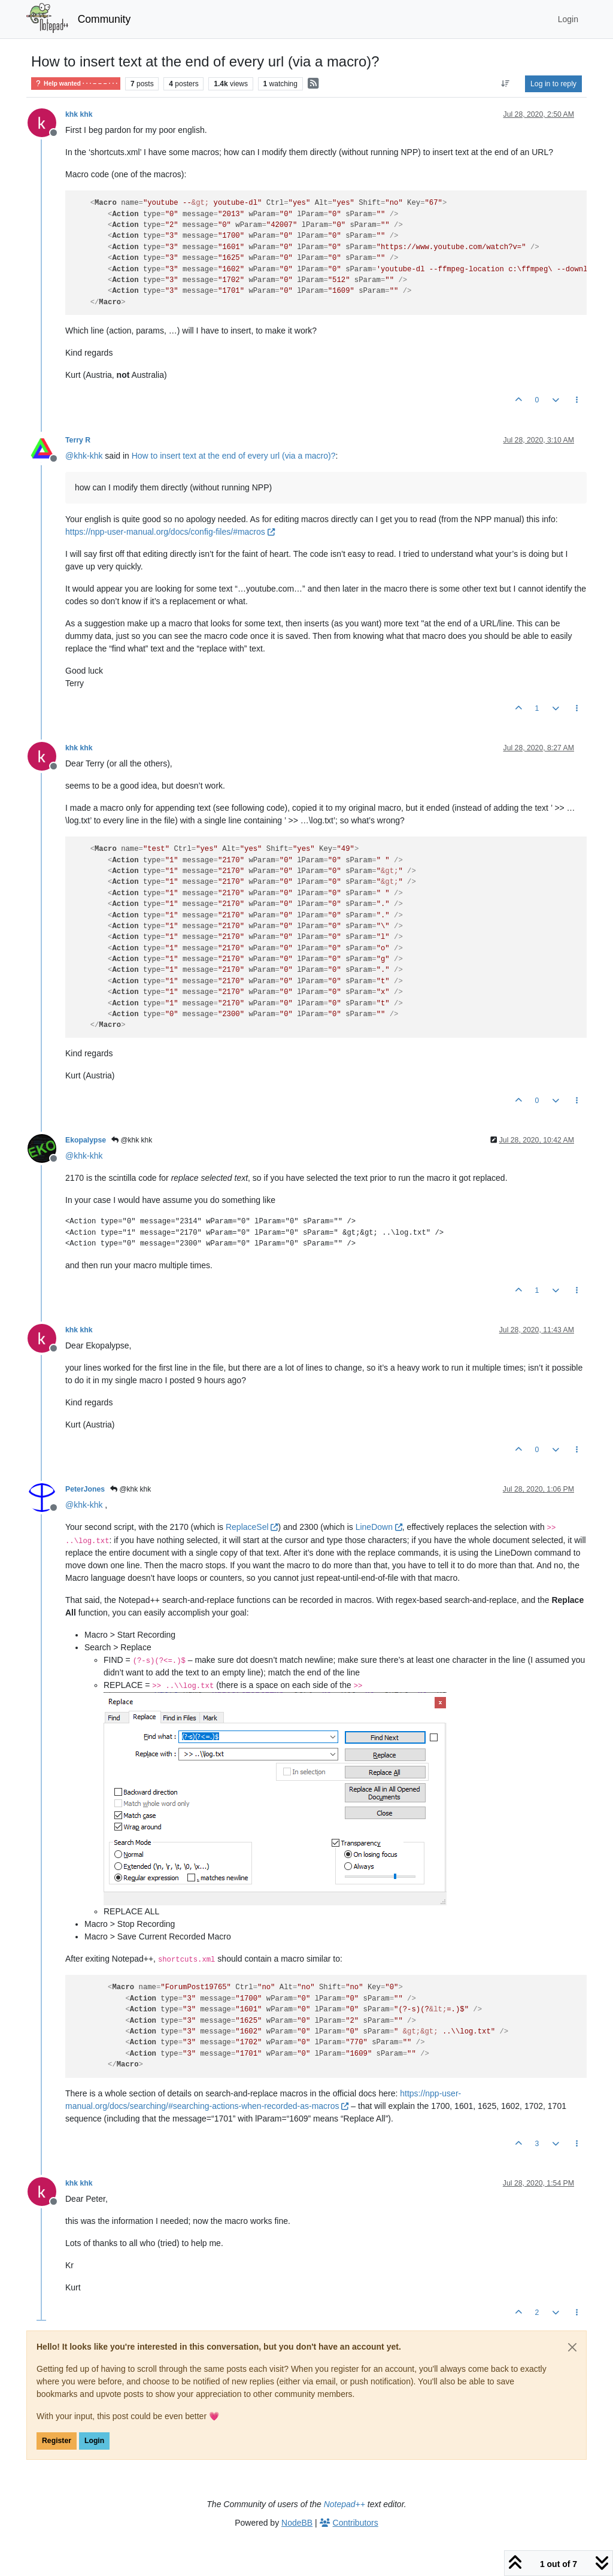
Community (104, 19)
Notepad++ (344, 2504)
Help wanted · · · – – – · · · (75, 83)
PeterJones (85, 1489)
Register (56, 2440)
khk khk (79, 114)
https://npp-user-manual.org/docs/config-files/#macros (170, 532)
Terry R (77, 440)
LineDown (379, 1527)
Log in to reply (553, 84)
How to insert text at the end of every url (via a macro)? (234, 455)
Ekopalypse (85, 1140)
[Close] (572, 2347)
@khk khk (131, 1140)
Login (94, 2440)
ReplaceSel (252, 1527)
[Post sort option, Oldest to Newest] (505, 83)
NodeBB (296, 2522)
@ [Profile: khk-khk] (83, 455)
